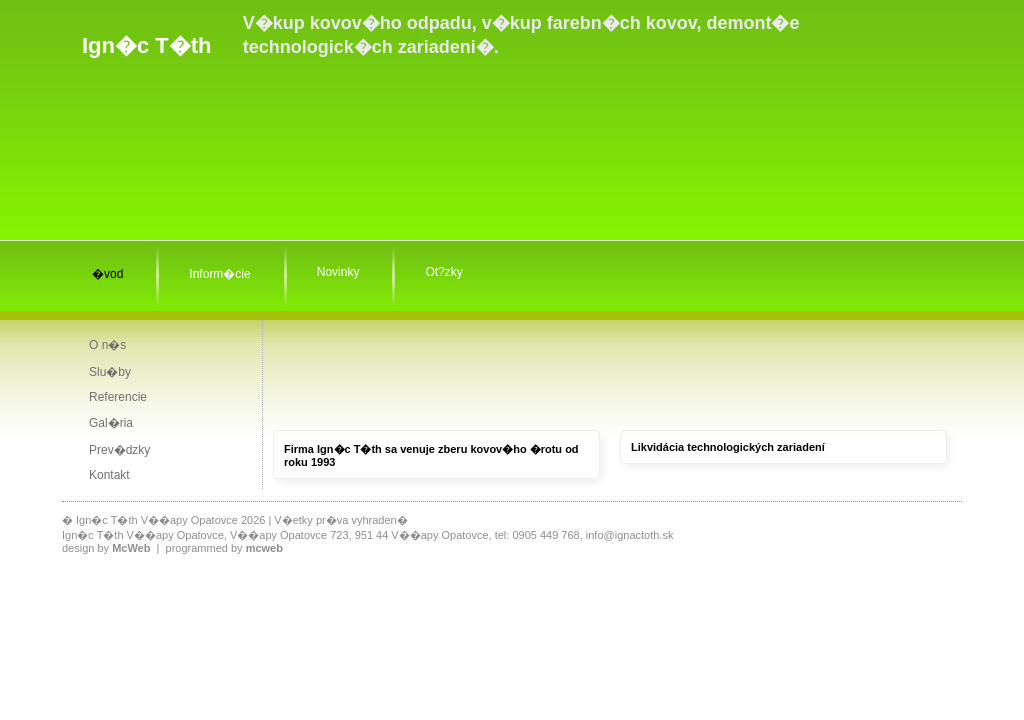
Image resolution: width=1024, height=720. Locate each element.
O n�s (107, 345)
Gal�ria (111, 423)
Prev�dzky (119, 450)
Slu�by (110, 372)
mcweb (264, 548)
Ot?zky (443, 272)
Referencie (118, 397)
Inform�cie (219, 274)
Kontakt (109, 475)
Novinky (338, 272)
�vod (107, 274)
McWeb (131, 548)
